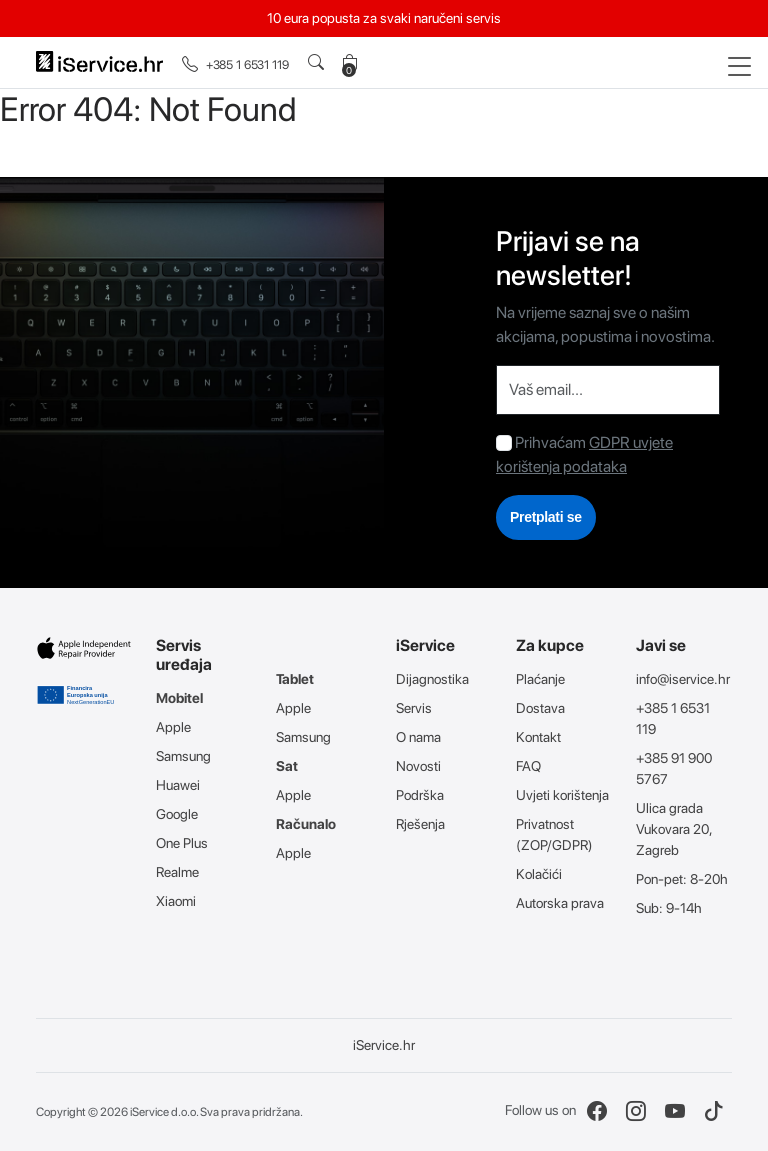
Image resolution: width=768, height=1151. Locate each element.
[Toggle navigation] (740, 67)
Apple (173, 727)
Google (177, 814)
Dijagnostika (432, 679)
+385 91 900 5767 (674, 768)
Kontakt (538, 737)
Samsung (183, 756)
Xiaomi (176, 901)
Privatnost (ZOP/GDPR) (554, 834)
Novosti (418, 766)
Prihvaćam (550, 442)
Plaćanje (540, 679)
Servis (414, 708)
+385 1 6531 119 (235, 65)
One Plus (182, 843)
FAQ (528, 766)
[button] (320, 63)
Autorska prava (560, 903)
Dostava (540, 708)
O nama (418, 737)
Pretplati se (546, 517)
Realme (177, 872)
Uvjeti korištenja (562, 795)
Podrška (420, 795)
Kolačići (539, 874)
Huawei (178, 785)
